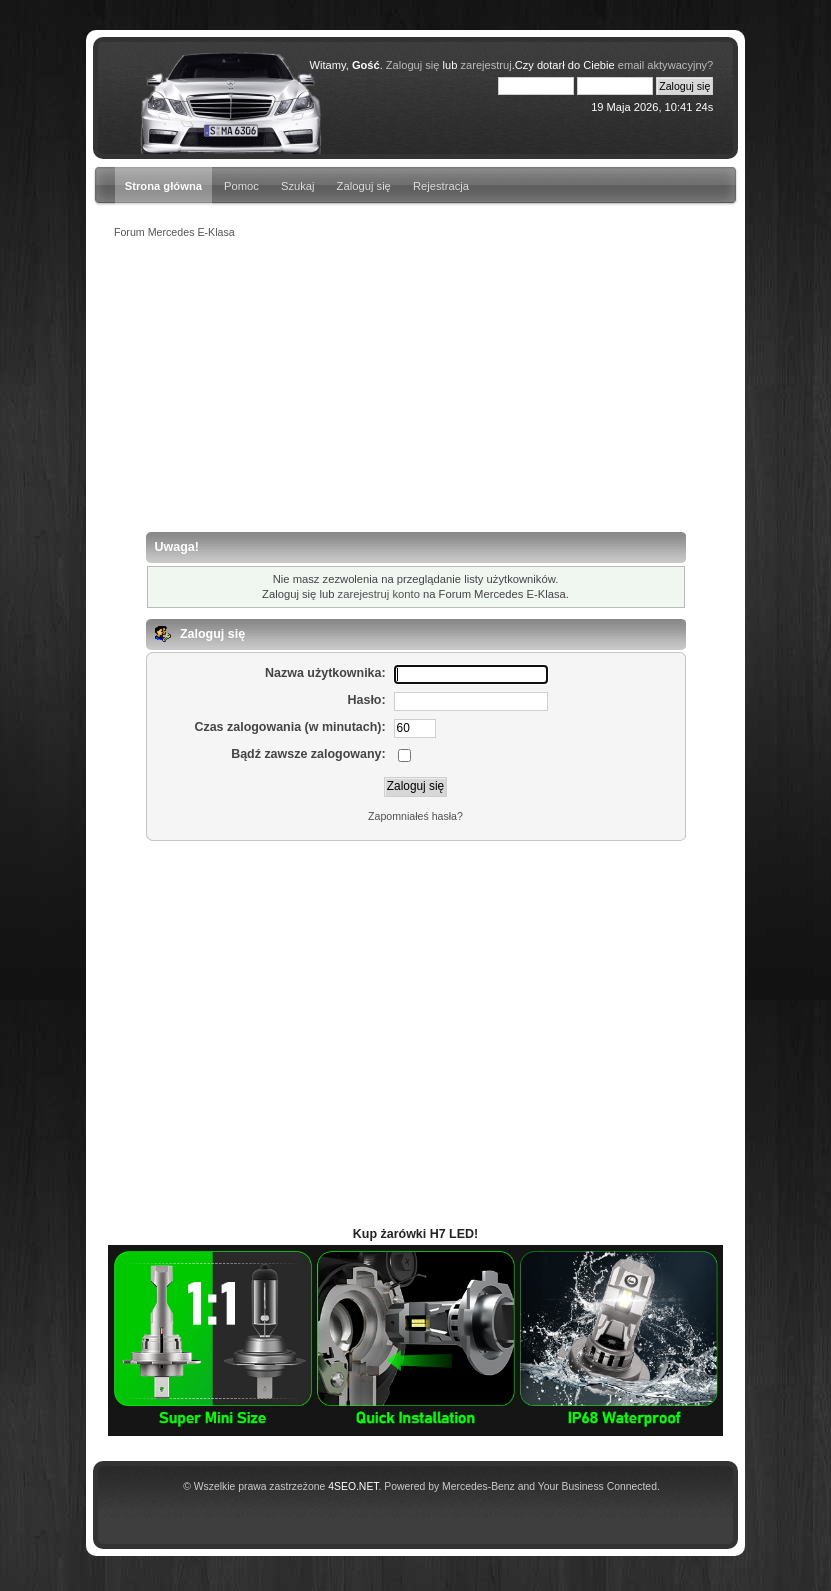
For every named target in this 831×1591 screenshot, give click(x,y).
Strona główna (163, 186)
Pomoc (241, 186)
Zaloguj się (364, 186)
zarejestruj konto (379, 594)
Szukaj (298, 186)
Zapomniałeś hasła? (415, 816)
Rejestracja (441, 186)
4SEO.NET (353, 1486)
